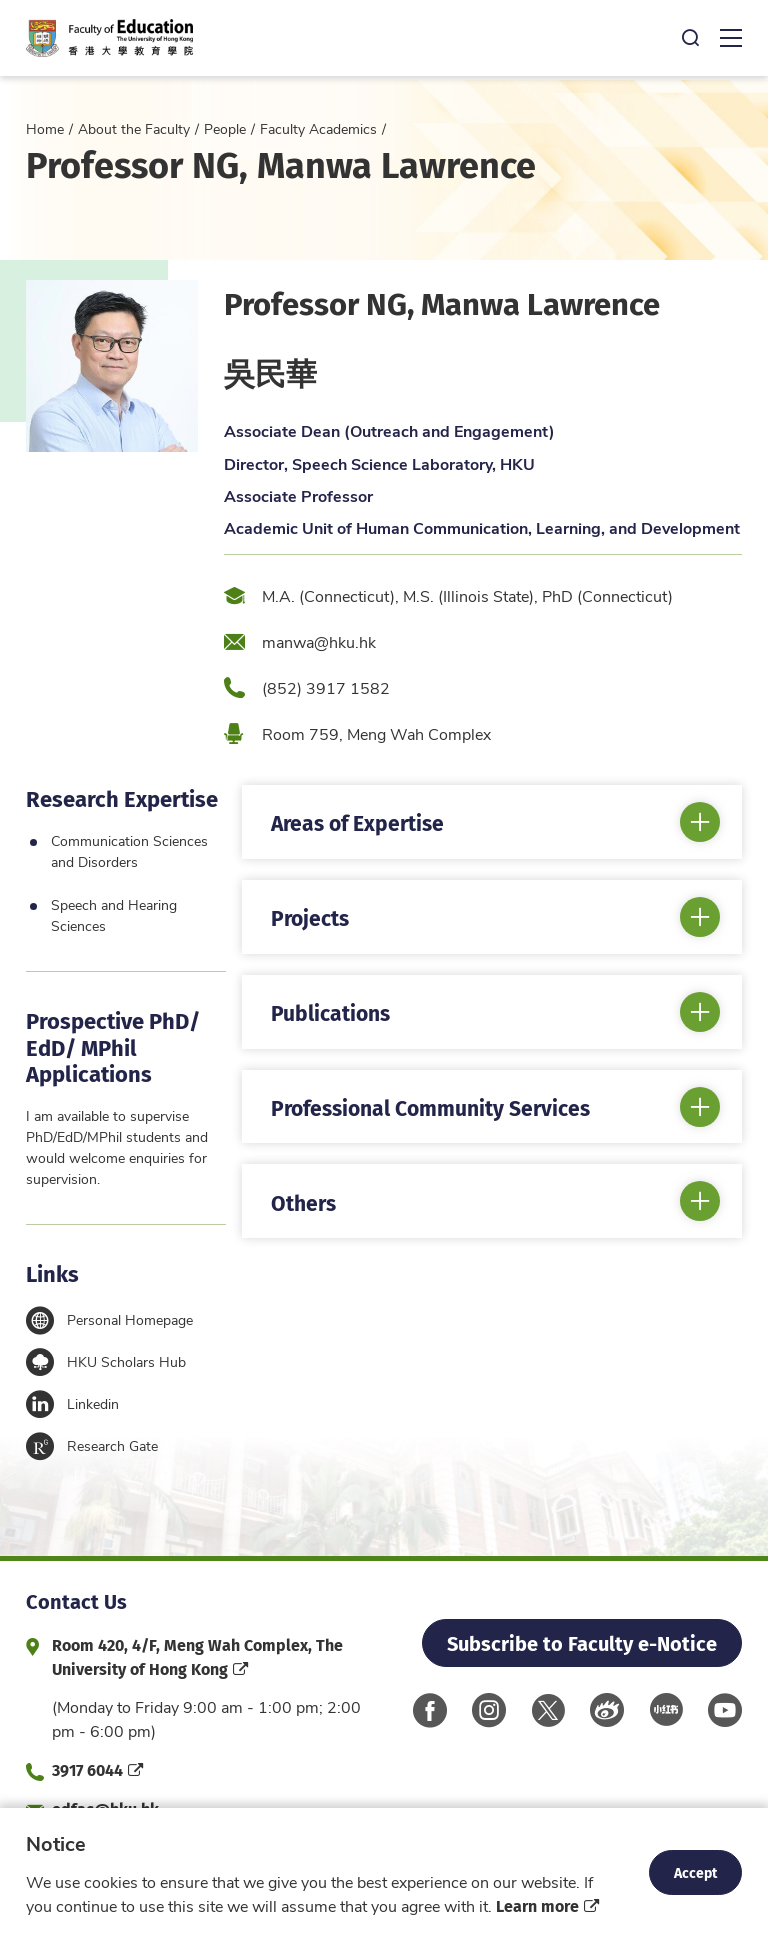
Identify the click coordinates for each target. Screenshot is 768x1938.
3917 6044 (87, 1769)
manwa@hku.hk (319, 641)
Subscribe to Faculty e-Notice (582, 1642)
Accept (695, 1872)
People (225, 128)
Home (45, 128)
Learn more (537, 1905)
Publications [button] (330, 1012)
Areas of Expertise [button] (357, 822)
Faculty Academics (318, 128)
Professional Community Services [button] (430, 1107)
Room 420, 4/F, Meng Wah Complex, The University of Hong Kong (197, 1656)
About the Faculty (134, 128)
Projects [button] (310, 917)
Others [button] (303, 1202)
